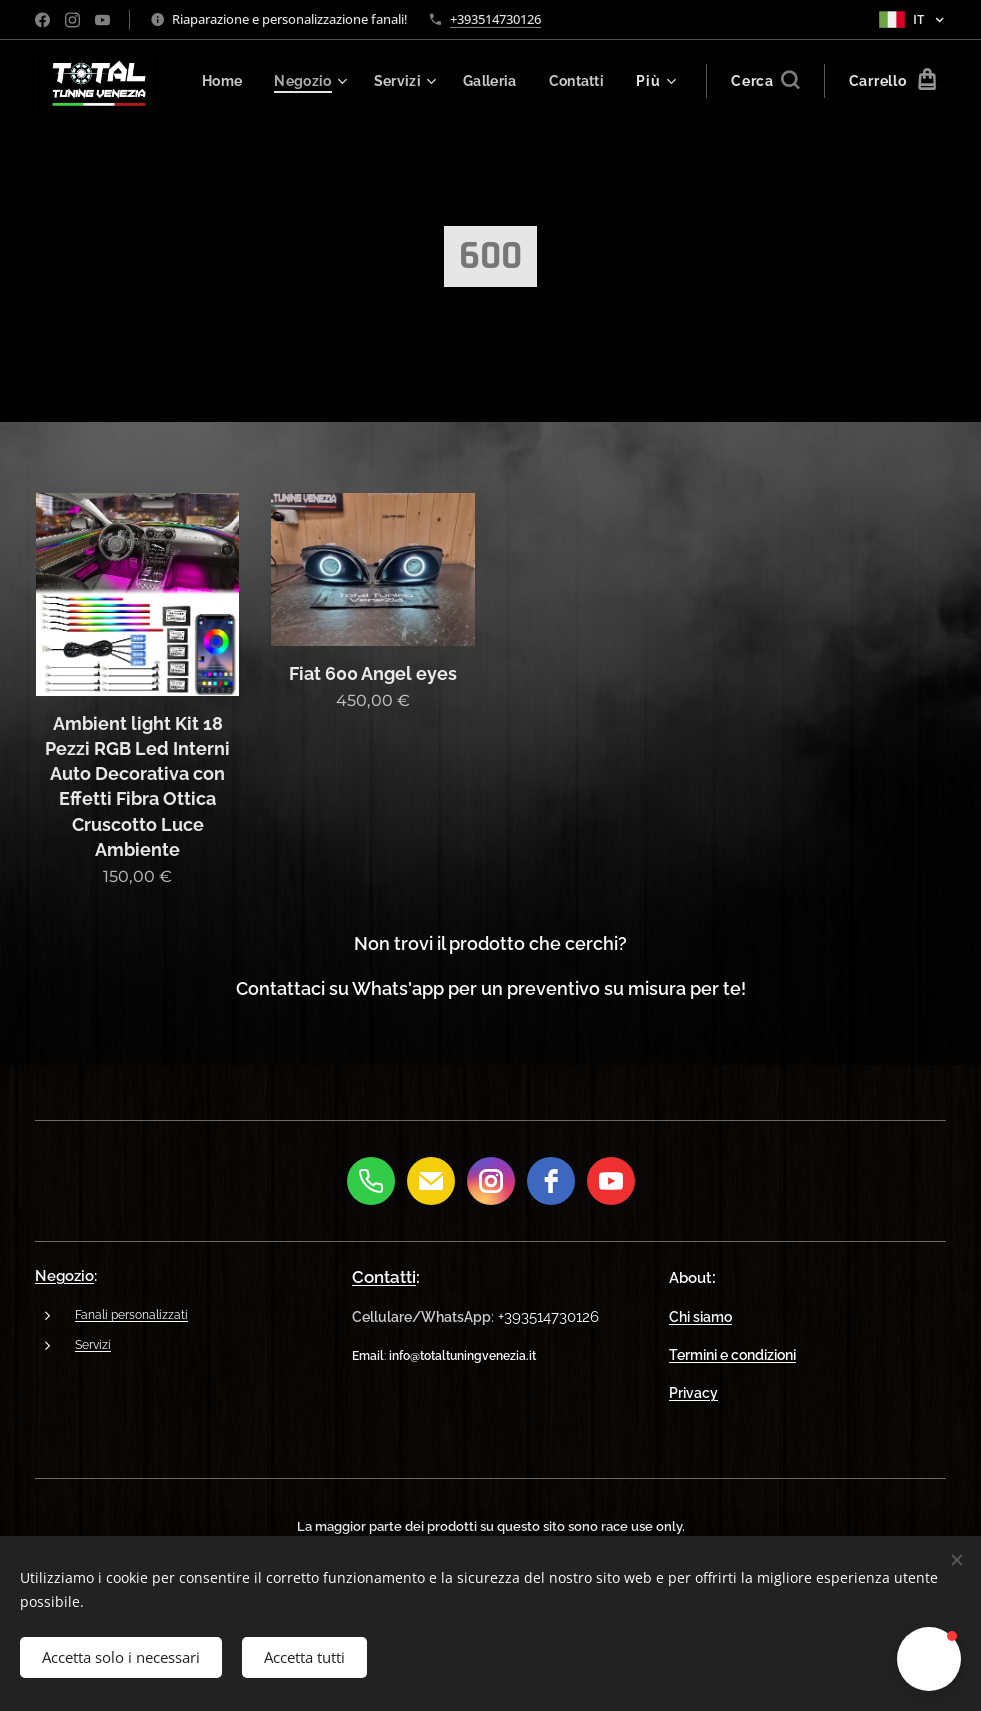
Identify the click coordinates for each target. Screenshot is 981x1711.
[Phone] (371, 1181)
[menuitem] (304, 81)
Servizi (93, 1345)
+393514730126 (495, 19)
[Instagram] (491, 1181)
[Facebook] (551, 1181)
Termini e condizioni (732, 1355)
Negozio (64, 1276)
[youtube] (611, 1181)
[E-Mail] (431, 1181)
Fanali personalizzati (131, 1316)
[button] (763, 81)
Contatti (384, 1277)
